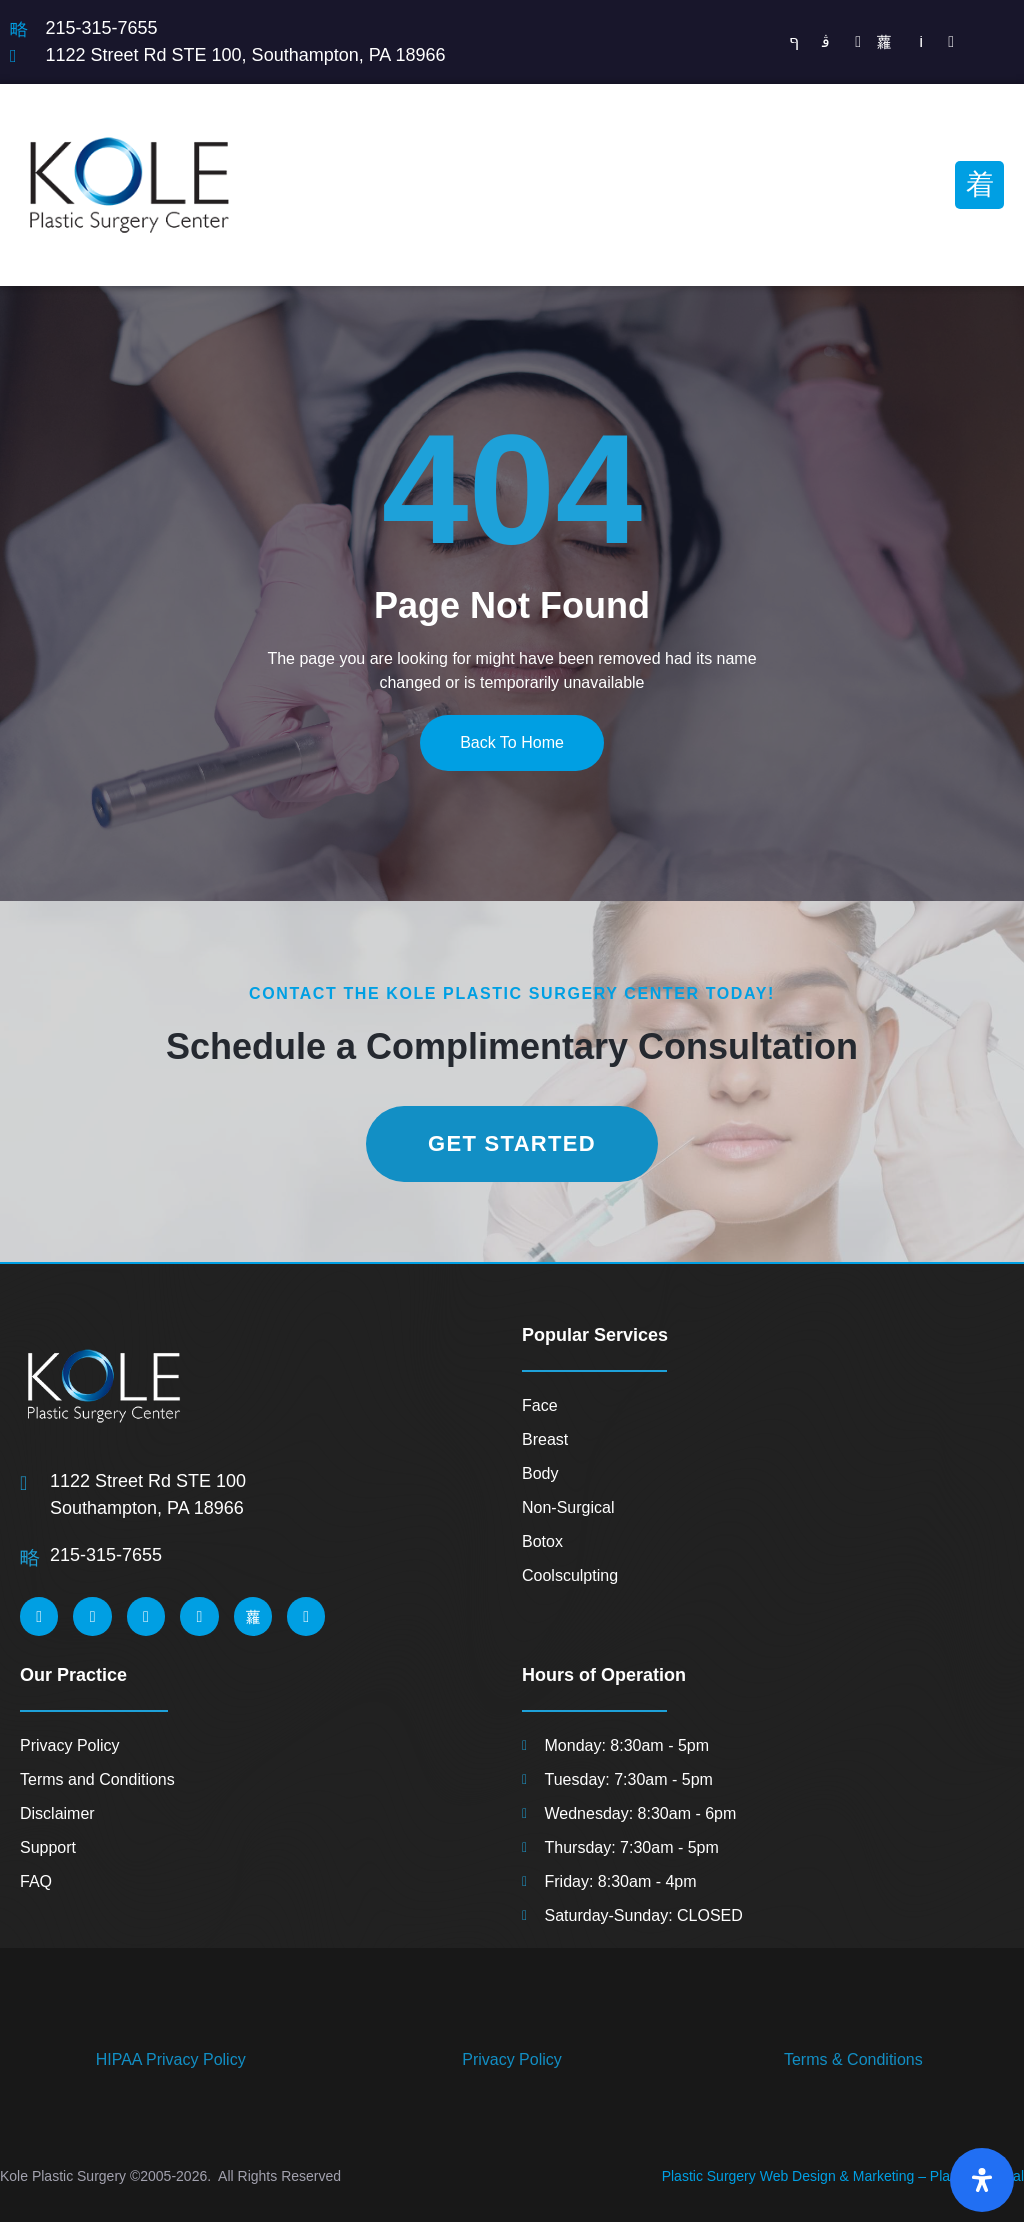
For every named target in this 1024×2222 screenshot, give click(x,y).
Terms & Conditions (853, 2059)
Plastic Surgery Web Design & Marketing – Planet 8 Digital (843, 2176)
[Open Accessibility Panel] (982, 2180)
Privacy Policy (512, 2059)
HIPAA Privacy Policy (171, 2059)
